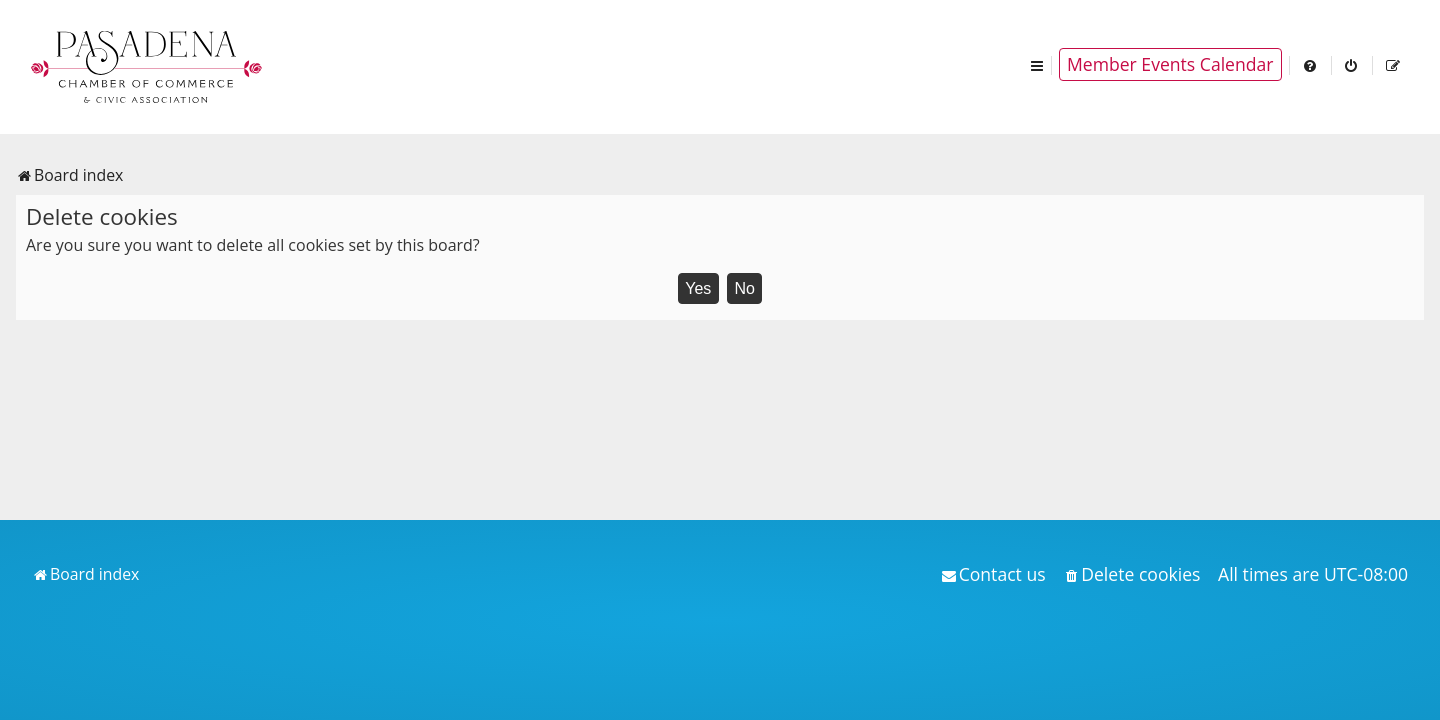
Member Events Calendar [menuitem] (1170, 64)
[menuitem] (1311, 64)
